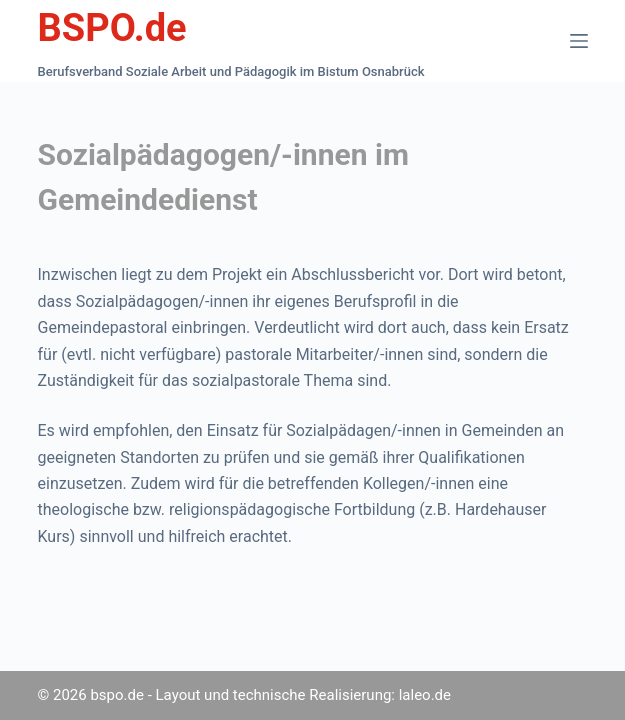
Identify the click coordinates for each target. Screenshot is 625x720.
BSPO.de (112, 28)
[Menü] (579, 41)
